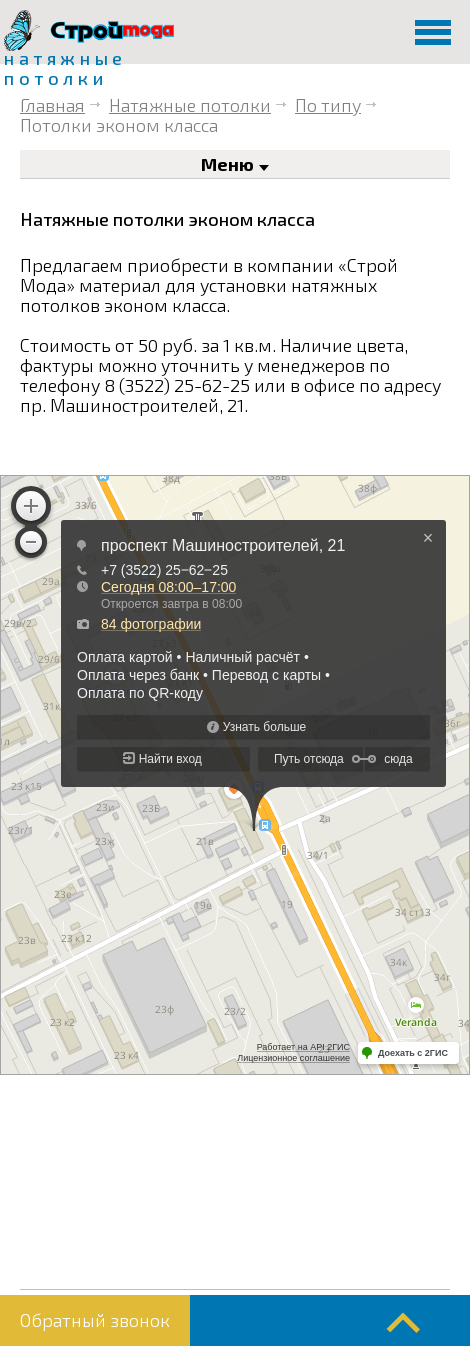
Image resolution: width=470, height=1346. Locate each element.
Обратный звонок (95, 1320)
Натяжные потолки (190, 105)
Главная (52, 105)
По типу (328, 105)
